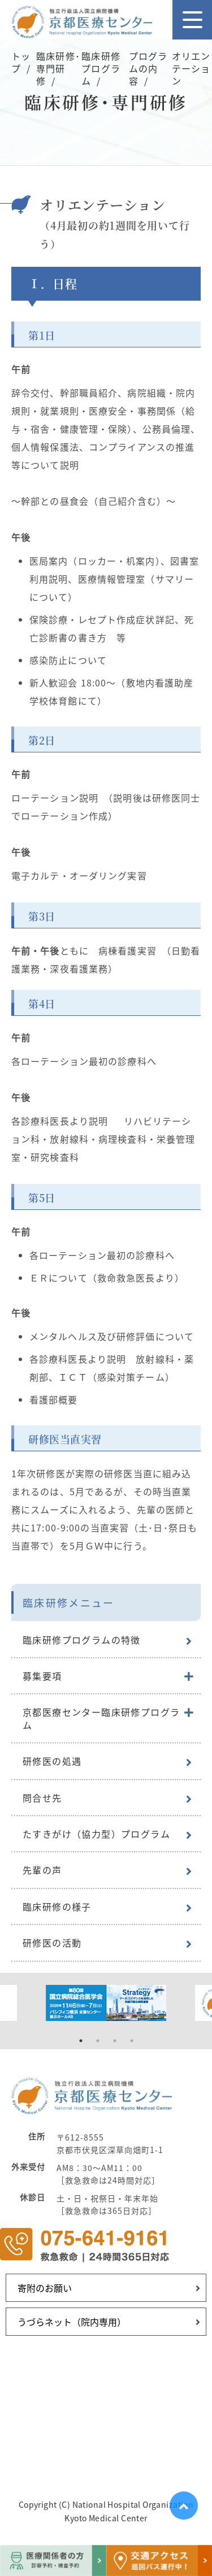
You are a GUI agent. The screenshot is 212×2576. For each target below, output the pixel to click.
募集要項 (42, 1676)
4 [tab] (131, 2040)
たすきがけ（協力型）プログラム (96, 1833)
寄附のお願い (45, 2288)
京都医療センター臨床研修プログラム (101, 1718)
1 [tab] (80, 2040)
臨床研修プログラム (100, 68)
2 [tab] (97, 2040)
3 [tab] (114, 2040)
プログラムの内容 (148, 68)
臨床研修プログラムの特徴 (82, 1639)
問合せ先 (42, 1797)
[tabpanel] (106, 2003)
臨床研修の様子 (57, 1906)
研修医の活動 (52, 1942)
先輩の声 (42, 1870)
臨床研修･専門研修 (58, 68)
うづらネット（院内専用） (72, 2321)
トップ (21, 62)
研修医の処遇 (52, 1761)
